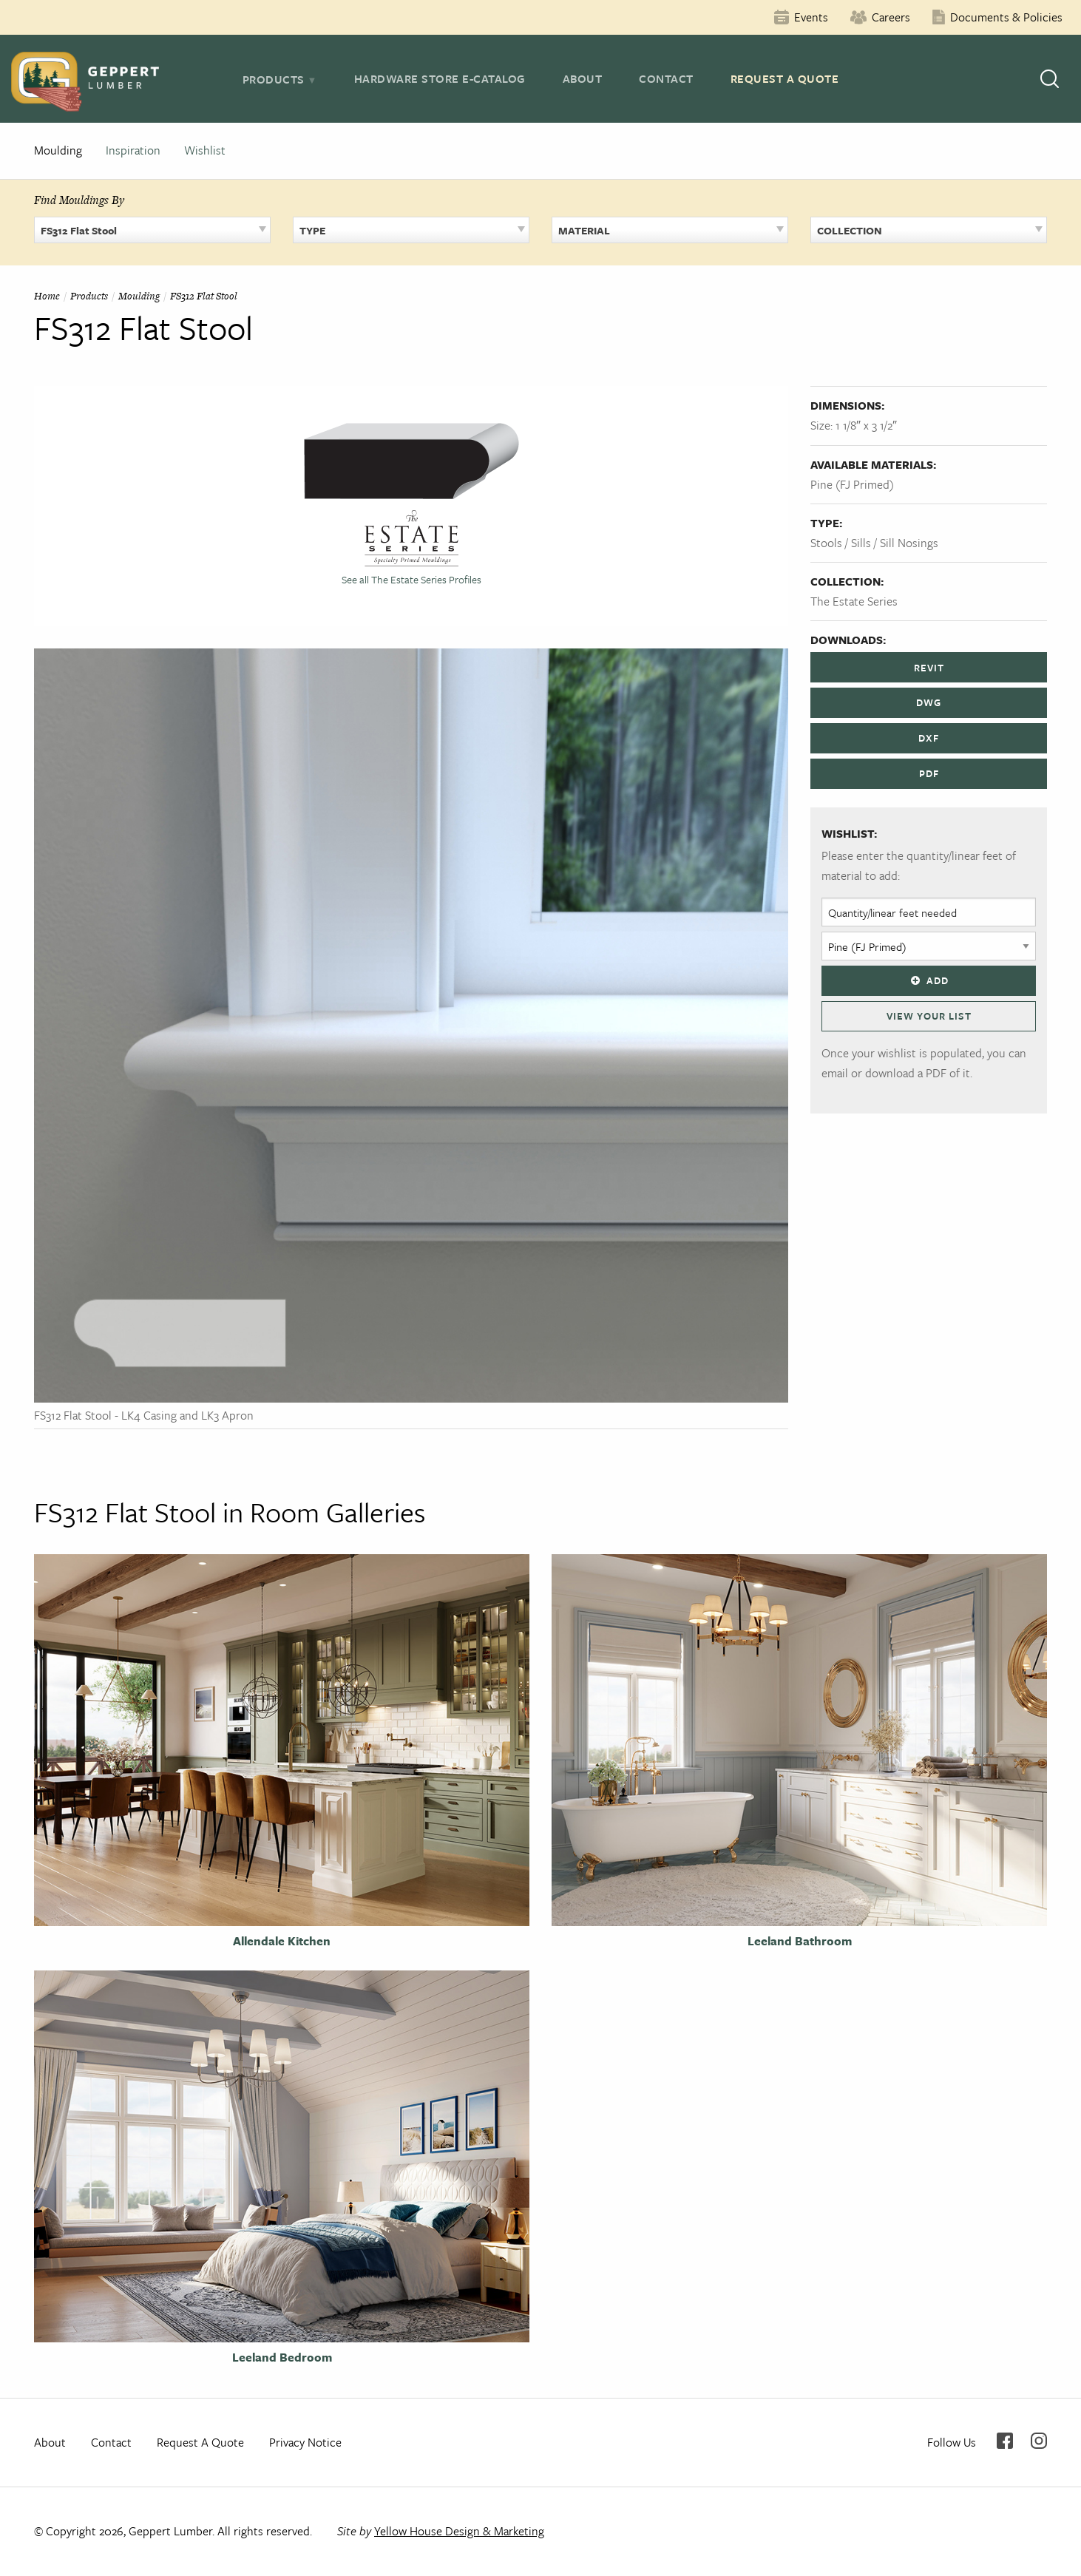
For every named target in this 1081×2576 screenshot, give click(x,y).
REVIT (929, 667)
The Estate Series (854, 601)
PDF (929, 773)
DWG (928, 702)
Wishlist (205, 150)
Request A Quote (785, 78)
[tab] (280, 79)
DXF (928, 738)
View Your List (929, 1016)
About (583, 78)
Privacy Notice (305, 2442)
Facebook (1005, 2441)
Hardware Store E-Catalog (440, 78)
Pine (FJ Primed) (852, 484)
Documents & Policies (1006, 17)
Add (929, 980)
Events (811, 17)
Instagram (1039, 2441)
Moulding (58, 150)
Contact (666, 78)
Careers (891, 17)
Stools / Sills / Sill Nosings (874, 543)
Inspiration (133, 150)
